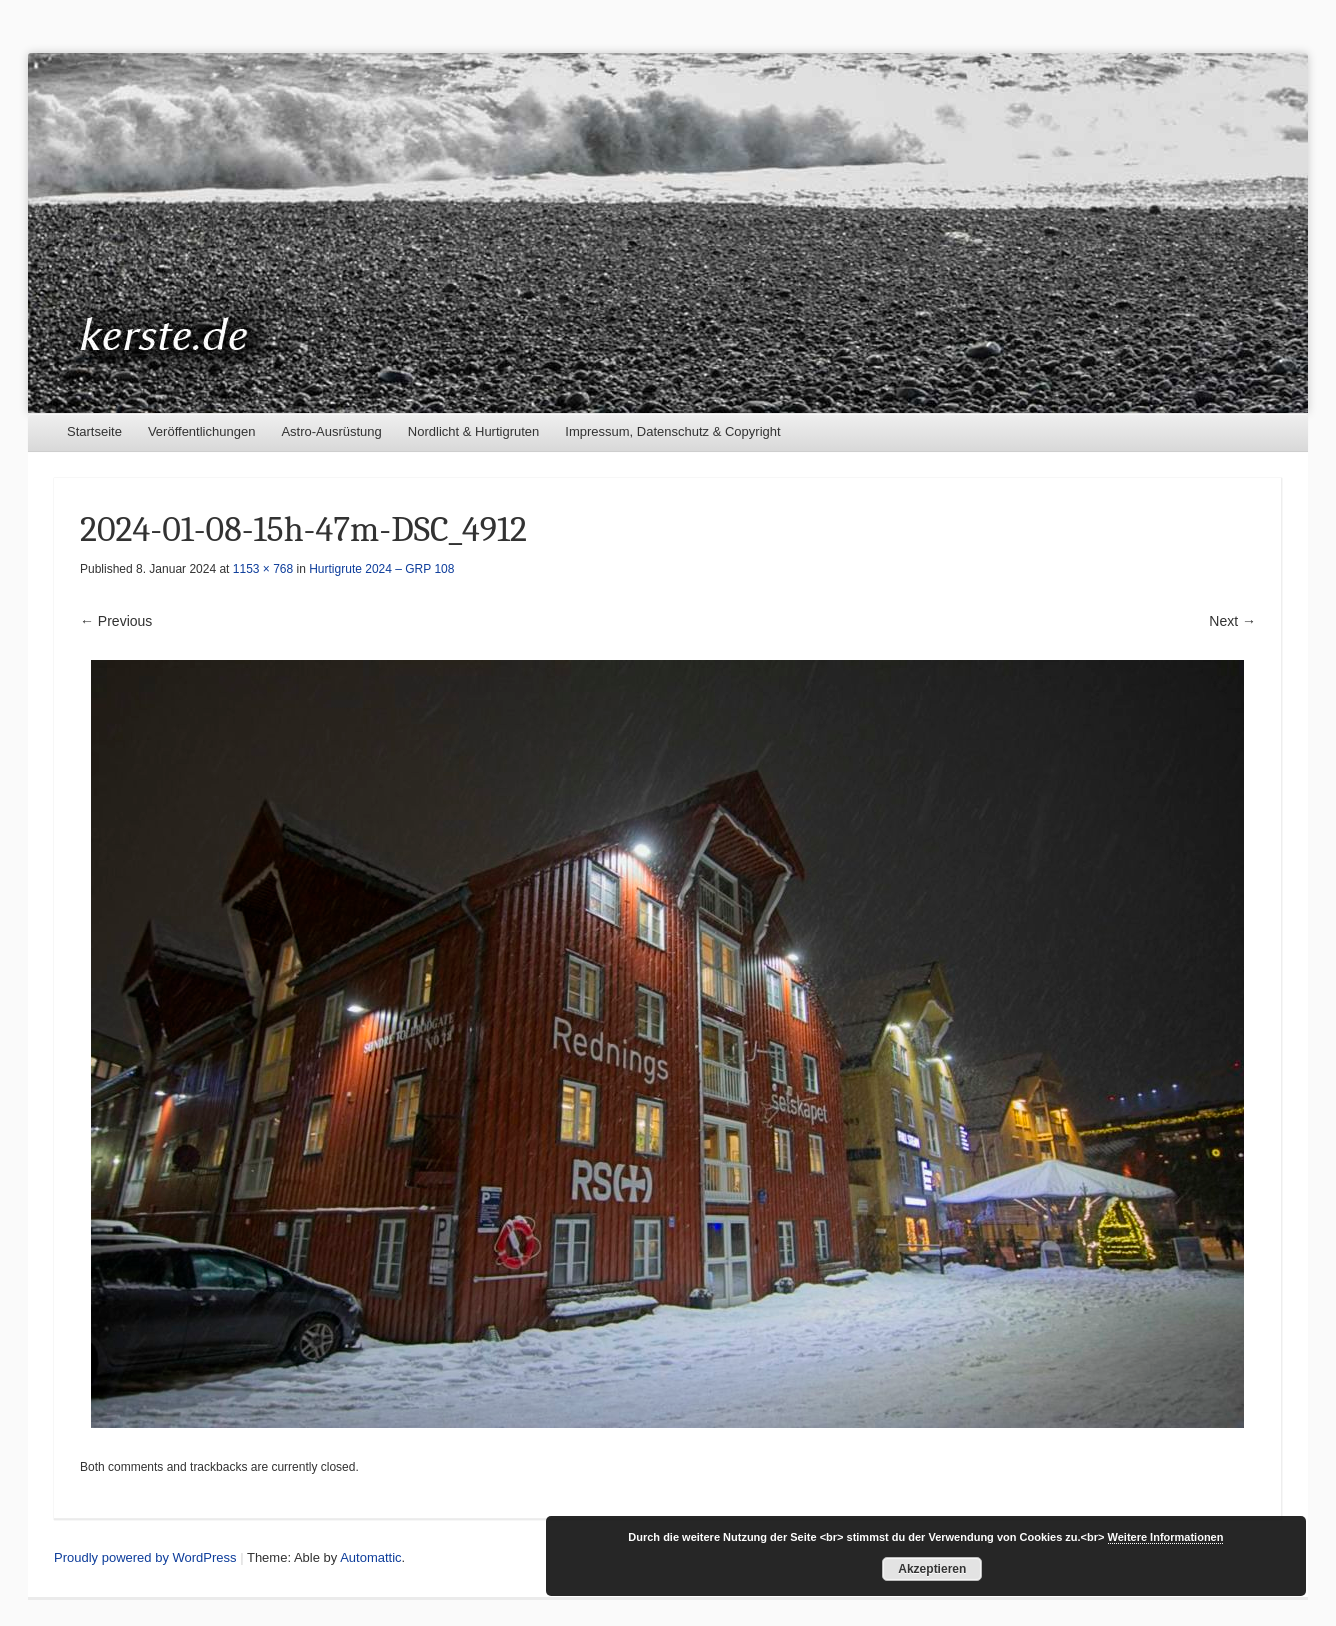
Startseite (94, 431)
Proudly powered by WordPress (145, 1557)
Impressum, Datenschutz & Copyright (672, 431)
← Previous (116, 621)
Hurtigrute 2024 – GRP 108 (381, 569)
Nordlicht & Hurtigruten (474, 431)
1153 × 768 (263, 569)
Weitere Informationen (1166, 1537)
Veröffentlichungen (201, 431)
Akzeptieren (932, 1569)
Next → (1232, 621)
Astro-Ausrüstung (331, 431)
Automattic (370, 1557)
